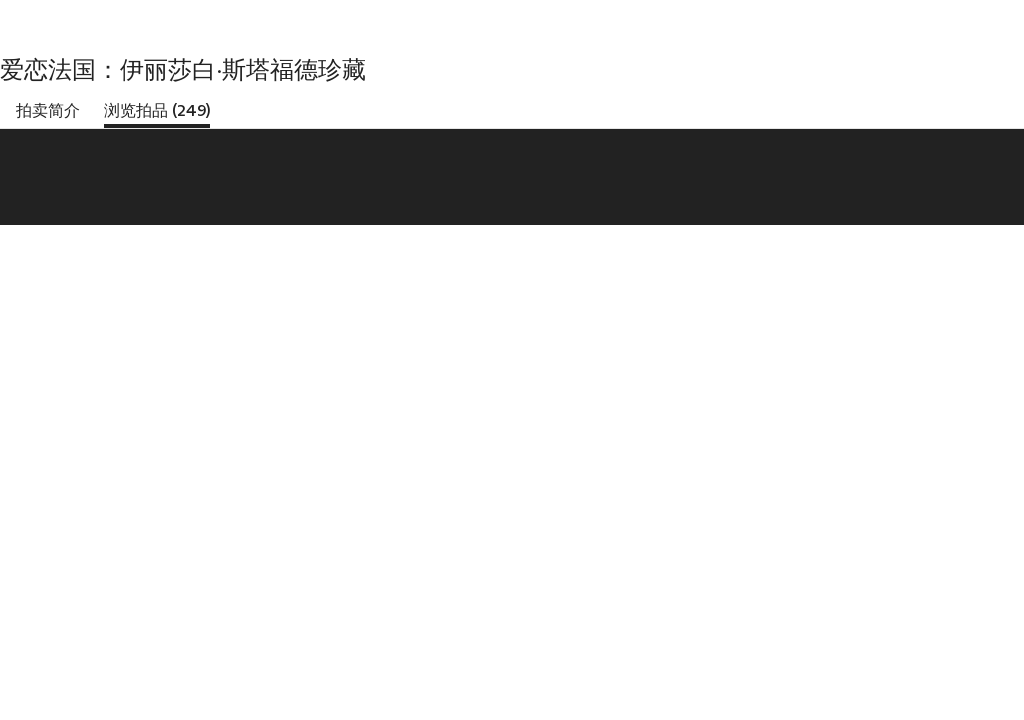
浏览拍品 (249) (157, 110)
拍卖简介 (48, 110)
